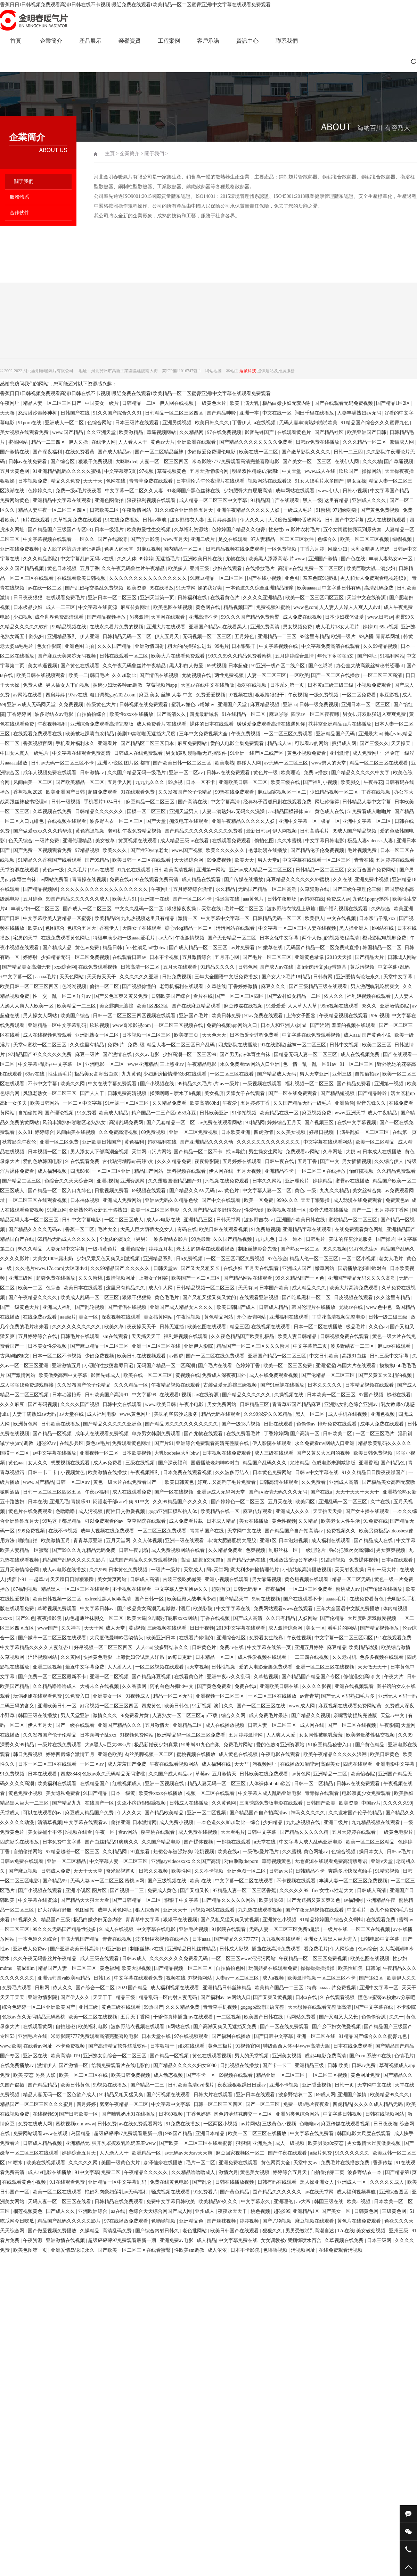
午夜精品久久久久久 (146, 2172)
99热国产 (153, 2007)
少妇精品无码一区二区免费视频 (76, 957)
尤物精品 (299, 1462)
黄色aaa (17, 1462)
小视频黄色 (73, 1472)
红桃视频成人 (127, 1783)
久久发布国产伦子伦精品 (185, 792)
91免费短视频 (265, 1229)
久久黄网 (70, 1657)
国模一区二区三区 (147, 811)
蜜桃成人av (348, 1589)
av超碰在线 (312, 899)
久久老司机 (345, 1657)
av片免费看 (243, 947)
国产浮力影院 (145, 539)
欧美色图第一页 (31, 2250)
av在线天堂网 (319, 2191)
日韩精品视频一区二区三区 (206, 1287)
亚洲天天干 (176, 1910)
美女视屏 (214, 1093)
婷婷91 (370, 626)
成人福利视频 (53, 1171)
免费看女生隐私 (267, 1637)
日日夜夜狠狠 (28, 597)
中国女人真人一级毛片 (25, 753)
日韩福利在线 (193, 597)
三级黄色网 (395, 2211)
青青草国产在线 (207, 1530)
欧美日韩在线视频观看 (41, 675)
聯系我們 (287, 41)
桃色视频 (261, 2211)
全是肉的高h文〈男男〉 (125, 1239)
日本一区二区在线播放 (319, 1326)
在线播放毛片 (260, 568)
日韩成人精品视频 (43, 2143)
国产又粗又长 (195, 1890)
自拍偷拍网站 (28, 1851)
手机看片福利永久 (76, 743)
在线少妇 (233, 1268)
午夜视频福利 (53, 724)
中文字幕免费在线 (239, 2240)
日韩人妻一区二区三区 (273, 1725)
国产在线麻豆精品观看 (197, 1006)
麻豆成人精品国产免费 (90, 1812)
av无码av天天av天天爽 (188, 2153)
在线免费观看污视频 (341, 2250)
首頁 (15, 41)
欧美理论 (291, 772)
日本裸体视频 (85, 1200)
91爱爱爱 (276, 1006)
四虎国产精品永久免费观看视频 (144, 1560)
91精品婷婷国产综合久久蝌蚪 (332, 1919)
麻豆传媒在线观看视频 (346, 2123)
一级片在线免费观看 (60, 1744)
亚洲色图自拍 (80, 646)
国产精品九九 (67, 1803)
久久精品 (308, 1521)
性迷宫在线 (228, 899)
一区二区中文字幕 (83, 1103)
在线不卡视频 (63, 1530)
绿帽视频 (402, 539)
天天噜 (8, 413)
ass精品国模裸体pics (290, 811)
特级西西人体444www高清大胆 (297, 2046)
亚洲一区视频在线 (165, 1783)
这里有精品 (337, 500)
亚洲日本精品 (210, 2133)
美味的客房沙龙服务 (351, 1239)
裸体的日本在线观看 (212, 724)
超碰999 (282, 2211)
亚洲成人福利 (57, 1307)
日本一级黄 (124, 1793)
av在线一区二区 (45, 588)
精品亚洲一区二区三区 (281, 2075)
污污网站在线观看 (236, 928)
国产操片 (385, 1239)
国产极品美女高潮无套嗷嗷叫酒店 (154, 1608)
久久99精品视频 (381, 646)
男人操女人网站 (40, 1015)
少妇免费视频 (100, 1355)
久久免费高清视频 (119, 1132)
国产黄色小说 (377, 1035)
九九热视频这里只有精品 (148, 918)
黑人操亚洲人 (354, 928)
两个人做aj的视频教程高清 (331, 937)
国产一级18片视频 (241, 1424)
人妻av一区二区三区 (237, 1978)
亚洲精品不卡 (279, 1171)
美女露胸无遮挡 (117, 1006)
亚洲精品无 (77, 2143)
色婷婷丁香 (248, 1365)
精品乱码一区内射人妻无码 (168, 1997)
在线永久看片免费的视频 (117, 626)
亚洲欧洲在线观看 (197, 442)
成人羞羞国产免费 (127, 1764)
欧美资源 (137, 588)
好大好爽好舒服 (55, 1910)
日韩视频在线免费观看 (144, 704)
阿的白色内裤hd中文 (172, 1686)
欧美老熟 (224, 763)
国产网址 (367, 656)
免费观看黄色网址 (132, 1443)
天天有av (247, 1287)
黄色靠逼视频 (90, 831)
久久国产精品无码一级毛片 (137, 772)
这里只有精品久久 (126, 1287)
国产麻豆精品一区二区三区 (100, 1346)
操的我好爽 (210, 588)
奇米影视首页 (121, 1871)
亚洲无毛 (59, 1501)
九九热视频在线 (303, 1822)
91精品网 (255, 1122)
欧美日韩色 (177, 1705)
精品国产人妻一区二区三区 (68, 1968)
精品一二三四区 (49, 442)
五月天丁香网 (136, 2016)
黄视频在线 (187, 1375)
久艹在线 (380, 1501)
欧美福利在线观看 (58, 1783)
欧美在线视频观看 (46, 2162)
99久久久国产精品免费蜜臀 (251, 617)
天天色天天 (215, 1035)
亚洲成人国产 (297, 1268)
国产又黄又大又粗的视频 (385, 1375)
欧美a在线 (201, 1880)
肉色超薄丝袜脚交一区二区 (95, 1618)
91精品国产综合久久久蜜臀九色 (375, 422)
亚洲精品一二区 (331, 1773)
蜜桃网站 (18, 442)
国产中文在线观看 (222, 1200)
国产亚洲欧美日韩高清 (75, 1948)
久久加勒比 (125, 675)
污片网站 (161, 1151)
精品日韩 (113, 947)
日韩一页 (345, 2085)
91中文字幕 (87, 2172)
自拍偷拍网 (30, 1112)
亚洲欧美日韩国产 (102, 1142)
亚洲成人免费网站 (123, 1200)
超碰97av (46, 1443)
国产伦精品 (333, 1618)
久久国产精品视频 (233, 1239)
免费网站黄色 (15, 500)
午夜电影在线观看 (281, 1754)
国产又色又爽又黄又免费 (121, 996)
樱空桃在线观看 (158, 1832)
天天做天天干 (102, 976)
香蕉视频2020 (28, 792)
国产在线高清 (113, 539)
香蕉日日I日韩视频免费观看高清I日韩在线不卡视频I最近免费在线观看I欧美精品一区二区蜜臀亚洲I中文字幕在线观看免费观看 (135, 4)
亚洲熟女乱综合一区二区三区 (115, 2055)
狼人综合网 (148, 1910)
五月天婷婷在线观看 (354, 1832)
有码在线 (187, 1229)
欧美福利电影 (93, 2026)
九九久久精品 (335, 1190)
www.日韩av (380, 617)
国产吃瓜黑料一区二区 (307, 1297)
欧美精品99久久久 (390, 2094)
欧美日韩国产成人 (236, 1307)
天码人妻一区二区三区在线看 (60, 2201)
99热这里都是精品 (62, 1521)
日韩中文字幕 (262, 1832)
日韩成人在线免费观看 (139, 753)
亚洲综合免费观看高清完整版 (102, 724)
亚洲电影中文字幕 (396, 1764)
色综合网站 (100, 422)
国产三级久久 (374, 743)
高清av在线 (290, 568)
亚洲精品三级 (310, 2065)
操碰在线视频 (252, 685)
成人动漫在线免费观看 (358, 1200)
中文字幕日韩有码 (342, 588)
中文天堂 (292, 471)
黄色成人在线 (330, 811)
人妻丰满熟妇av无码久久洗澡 (234, 811)
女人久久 (38, 1462)
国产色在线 (354, 558)
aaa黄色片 (254, 899)
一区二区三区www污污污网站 (244, 1958)
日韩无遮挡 (172, 1326)
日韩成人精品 (274, 1307)
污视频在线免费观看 (227, 1181)
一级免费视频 (324, 694)
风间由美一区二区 (33, 782)
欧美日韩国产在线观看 (235, 2230)
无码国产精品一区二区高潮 (268, 889)
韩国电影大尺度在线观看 (364, 2133)
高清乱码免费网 (127, 1122)
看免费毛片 (316, 1948)
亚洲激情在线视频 (66, 2240)
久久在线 (342, 879)
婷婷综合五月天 (285, 1122)
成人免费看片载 (186, 1521)
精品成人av (280, 743)
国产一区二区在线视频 (352, 1725)
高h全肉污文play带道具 (322, 967)
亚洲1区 (268, 1540)
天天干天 (93, 481)
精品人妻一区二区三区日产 (53, 403)
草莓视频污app (162, 685)
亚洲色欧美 (110, 1754)
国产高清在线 (193, 801)
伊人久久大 (253, 519)
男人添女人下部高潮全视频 (100, 1151)
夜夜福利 (275, 1589)
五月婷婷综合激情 (295, 656)
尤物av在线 (351, 1307)
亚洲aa (290, 704)
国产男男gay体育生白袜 (246, 1054)
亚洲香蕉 (368, 1462)
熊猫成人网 (402, 442)
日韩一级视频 (66, 801)
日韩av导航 (155, 519)
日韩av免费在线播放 (318, 442)
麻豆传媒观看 (258, 1511)
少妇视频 (23, 617)
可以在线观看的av (43, 1812)
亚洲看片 (108, 743)
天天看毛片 (233, 1832)
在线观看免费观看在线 (38, 733)
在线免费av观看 (40, 1317)
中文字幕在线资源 (98, 607)
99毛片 (221, 646)
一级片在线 (336, 1929)
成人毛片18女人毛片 (338, 626)
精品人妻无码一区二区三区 (217, 1783)
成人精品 (206, 2240)
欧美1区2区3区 (153, 1006)
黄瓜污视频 (363, 967)
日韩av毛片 (399, 1851)
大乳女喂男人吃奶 (371, 549)
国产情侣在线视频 (159, 675)
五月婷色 (245, 636)
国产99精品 (98, 860)
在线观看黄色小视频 (24, 2182)
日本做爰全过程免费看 (255, 1035)
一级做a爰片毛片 (261, 1851)
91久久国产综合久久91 (118, 413)
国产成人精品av (115, 451)
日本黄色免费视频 (128, 1569)
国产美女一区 (336, 2211)
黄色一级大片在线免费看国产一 (128, 1482)
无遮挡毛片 (168, 558)
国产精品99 (55, 1880)
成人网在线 (313, 1725)
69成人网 (325, 2094)
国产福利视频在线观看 (344, 908)
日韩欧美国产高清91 (107, 1394)
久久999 (97, 1569)
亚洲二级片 (203, 539)
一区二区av (92, 1764)
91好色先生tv (363, 1249)
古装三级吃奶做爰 (183, 1579)
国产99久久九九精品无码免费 (84, 1550)
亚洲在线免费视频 (20, 549)
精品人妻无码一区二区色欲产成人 (60, 2094)
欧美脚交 (351, 782)
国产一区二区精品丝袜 (160, 451)
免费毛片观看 (17, 1987)
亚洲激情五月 (67, 1365)
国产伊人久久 (75, 1997)
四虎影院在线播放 (238, 1044)
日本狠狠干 (244, 646)
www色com (305, 607)
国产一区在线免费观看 (293, 1093)
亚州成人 (205, 2211)
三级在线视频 (140, 1462)
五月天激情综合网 (210, 471)
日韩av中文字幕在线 (317, 1472)
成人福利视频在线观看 (175, 1987)
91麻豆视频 (149, 549)
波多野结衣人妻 (187, 519)
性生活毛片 (60, 1074)
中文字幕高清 (226, 801)
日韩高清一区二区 (141, 967)
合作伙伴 (19, 212)
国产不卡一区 (201, 2075)
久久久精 (372, 461)
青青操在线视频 (89, 879)
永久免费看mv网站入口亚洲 (250, 1064)
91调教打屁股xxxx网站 (173, 1618)
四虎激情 (264, 1132)
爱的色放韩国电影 (43, 1161)
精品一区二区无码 (352, 1579)
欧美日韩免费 (227, 1015)
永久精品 (225, 889)
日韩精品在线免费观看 (120, 2201)
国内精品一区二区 (183, 549)
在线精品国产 (95, 1783)
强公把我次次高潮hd (351, 1550)
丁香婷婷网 (20, 714)
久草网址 (333, 1151)
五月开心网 (227, 957)
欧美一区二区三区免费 (288, 1365)
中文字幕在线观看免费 (139, 1978)
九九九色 (265, 1239)
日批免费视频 (177, 976)
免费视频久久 (341, 1530)
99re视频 (380, 1015)
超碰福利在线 (162, 1142)
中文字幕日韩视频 (343, 2114)
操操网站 (372, 471)
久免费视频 (71, 704)
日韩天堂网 (229, 1219)
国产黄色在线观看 (80, 665)
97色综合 (277, 1258)
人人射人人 (120, 1667)
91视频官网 (248, 2046)
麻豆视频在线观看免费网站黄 (350, 1705)
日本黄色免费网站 (273, 1472)
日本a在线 (306, 1997)
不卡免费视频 (71, 2046)
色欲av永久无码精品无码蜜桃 (114, 1773)
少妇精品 (273, 1822)
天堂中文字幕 (398, 976)
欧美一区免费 (259, 1200)
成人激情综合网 (286, 1628)
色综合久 (327, 539)
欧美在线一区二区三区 (148, 1375)
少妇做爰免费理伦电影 (212, 451)
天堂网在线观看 (168, 617)
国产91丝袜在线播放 (282, 1385)
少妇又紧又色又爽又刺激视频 (108, 1258)
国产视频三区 (319, 1122)
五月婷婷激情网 (246, 1735)
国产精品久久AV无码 (192, 1190)
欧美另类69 (272, 1900)
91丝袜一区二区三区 (127, 1103)
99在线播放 (161, 588)
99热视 (176, 782)
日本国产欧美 (274, 1287)
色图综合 (55, 928)
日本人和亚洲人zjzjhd (284, 1025)
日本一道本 (291, 1239)
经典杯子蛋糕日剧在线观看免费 (278, 801)
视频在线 (176, 1978)
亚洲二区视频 (48, 1667)
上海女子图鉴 (301, 1015)
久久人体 (127, 558)
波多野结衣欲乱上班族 (292, 908)
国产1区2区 (372, 1978)
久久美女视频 (291, 1132)
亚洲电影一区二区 (105, 1064)
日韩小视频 (355, 490)
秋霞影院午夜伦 (20, 1142)
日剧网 (43, 1987)
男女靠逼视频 (267, 1579)
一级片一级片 (166, 1569)
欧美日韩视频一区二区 (58, 1598)
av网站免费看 (55, 879)
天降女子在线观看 (142, 928)
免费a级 (136, 1044)
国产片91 (164, 1443)
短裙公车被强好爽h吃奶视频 (184, 1851)
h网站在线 (383, 928)
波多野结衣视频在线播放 (162, 1939)
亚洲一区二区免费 (60, 1142)
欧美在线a (229, 1851)
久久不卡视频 (209, 1871)
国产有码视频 (43, 1404)
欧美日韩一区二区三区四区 (30, 986)
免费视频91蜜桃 (274, 607)
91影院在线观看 (229, 1929)
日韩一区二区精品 (314, 1783)
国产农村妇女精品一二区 (294, 996)
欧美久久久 (115, 850)
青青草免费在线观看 (151, 481)
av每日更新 (180, 1657)
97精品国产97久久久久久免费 (40, 1054)
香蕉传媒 (383, 2162)
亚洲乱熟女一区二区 (97, 1035)
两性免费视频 (229, 675)
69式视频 (216, 665)
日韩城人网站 (402, 957)
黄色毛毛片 (167, 1297)
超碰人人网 (249, 763)
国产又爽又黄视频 (273, 1997)
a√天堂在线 (72, 1414)
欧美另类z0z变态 (326, 2143)
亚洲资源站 (293, 1744)
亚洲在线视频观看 (355, 1686)
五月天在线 (281, 1501)
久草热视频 (266, 1676)
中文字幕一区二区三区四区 (344, 1637)
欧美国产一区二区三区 (196, 1278)
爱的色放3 (267, 1744)
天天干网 (94, 1628)
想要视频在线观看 (71, 1462)
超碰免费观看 (103, 792)
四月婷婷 (86, 2104)
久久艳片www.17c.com (39, 1268)
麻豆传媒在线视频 (244, 1006)
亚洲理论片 (298, 1181)
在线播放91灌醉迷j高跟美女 (310, 1764)
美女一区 (89, 1317)
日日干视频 (202, 1628)
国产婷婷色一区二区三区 (238, 1501)
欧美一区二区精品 (375, 1142)
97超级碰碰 (345, 510)
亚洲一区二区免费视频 (194, 1132)
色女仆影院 (50, 646)
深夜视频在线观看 (121, 1317)
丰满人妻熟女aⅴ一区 (391, 558)
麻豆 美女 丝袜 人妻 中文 (166, 694)
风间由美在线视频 (76, 1132)
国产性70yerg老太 (149, 850)
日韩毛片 (316, 1239)
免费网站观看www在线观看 (284, 1608)
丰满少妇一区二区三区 (36, 908)
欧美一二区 (31, 1287)
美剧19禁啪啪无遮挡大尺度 (147, 733)
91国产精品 (96, 1793)
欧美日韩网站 (45, 1103)
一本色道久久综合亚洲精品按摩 (260, 588)
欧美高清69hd (205, 1103)
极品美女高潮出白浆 (97, 1074)
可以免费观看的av (105, 1521)
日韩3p (373, 1968)
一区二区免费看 (359, 694)
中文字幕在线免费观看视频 (312, 1035)
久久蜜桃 (292, 1851)
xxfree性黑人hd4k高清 (108, 1598)
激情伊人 (47, 2065)
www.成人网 (302, 1705)
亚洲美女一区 (108, 1696)
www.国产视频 (188, 850)
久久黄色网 (224, 1803)
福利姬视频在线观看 (369, 996)
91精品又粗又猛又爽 (122, 2094)
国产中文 (330, 1161)
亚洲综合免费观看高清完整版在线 (213, 1443)
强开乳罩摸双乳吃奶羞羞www (124, 2143)
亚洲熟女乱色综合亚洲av (351, 1404)
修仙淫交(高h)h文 (362, 1676)
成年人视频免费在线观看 (50, 772)
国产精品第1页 (401, 2172)
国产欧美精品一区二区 (81, 782)
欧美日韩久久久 (212, 422)
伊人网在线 (222, 1171)
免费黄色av (397, 1200)
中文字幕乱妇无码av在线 (87, 558)
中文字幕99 (144, 1394)
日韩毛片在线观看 (80, 1336)
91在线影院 (273, 1044)
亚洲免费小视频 (372, 879)
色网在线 (116, 481)
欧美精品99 (107, 918)
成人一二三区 (61, 607)
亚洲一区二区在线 (316, 2036)
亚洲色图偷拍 (110, 500)
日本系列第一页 (287, 685)
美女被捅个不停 (45, 1832)
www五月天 (175, 539)
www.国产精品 (68, 432)
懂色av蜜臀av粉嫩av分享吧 (387, 1997)
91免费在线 (375, 1521)
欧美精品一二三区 (77, 1006)
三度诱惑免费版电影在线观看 (271, 1803)
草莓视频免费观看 (58, 1608)
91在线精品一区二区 (244, 714)
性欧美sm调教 (189, 2250)
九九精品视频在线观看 (376, 1822)
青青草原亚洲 (88, 1540)
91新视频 (202, 1705)
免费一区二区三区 (324, 568)
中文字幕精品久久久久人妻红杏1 (36, 1647)
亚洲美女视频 (287, 2055)
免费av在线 (232, 1647)
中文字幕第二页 (310, 1346)
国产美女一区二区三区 (308, 461)
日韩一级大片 (382, 1569)
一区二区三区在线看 (232, 1074)
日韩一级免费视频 (319, 704)
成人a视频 (273, 1978)
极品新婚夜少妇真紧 (156, 1744)
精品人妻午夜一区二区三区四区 (53, 510)
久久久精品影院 (40, 558)
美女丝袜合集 (367, 1190)
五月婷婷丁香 (255, 1103)
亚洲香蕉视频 (317, 2085)
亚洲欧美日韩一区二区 (244, 782)
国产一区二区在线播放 (336, 675)
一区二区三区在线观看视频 (38, 1200)
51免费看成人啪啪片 (369, 811)
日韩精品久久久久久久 (100, 811)
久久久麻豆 (13, 1404)
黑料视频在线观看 (187, 1171)
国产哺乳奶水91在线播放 (128, 2114)
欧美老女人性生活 (341, 1521)
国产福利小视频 (320, 782)
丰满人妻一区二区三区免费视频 (354, 1880)
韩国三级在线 (329, 2201)
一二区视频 (229, 2016)
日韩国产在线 (75, 413)
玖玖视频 (100, 1025)
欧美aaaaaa (308, 588)
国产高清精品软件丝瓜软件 (118, 2046)
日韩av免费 (364, 2065)
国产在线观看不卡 (303, 1598)
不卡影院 (406, 2007)
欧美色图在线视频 (173, 607)
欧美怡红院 (351, 1968)
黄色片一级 (266, 772)
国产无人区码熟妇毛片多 (348, 1696)
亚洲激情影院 (395, 1006)
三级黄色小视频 (279, 2123)
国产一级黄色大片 (20, 1307)
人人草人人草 (303, 1006)
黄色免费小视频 (26, 1793)
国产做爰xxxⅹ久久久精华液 (43, 831)
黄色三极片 (221, 2046)
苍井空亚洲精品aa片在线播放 (340, 724)
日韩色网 (247, 967)
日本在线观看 (43, 1773)
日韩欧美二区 (105, 510)
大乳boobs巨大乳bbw (177, 1453)
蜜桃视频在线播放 (197, 1754)
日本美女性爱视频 (48, 1346)
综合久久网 (234, 1715)
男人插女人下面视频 (68, 685)
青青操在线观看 (322, 1793)
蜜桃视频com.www (75, 2123)
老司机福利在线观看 (182, 986)
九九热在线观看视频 (260, 1910)
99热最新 (201, 1239)
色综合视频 (344, 1851)
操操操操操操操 (318, 1968)
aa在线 (118, 2211)
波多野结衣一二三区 (353, 1346)
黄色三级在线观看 (121, 2007)
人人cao (144, 1647)
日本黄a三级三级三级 (331, 685)
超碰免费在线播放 (56, 1278)
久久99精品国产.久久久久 (181, 1501)
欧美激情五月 (56, 1540)
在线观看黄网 (38, 2026)
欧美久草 (114, 1326)
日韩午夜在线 (280, 1161)
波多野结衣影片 (171, 1239)
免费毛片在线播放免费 (346, 2162)
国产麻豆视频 (23, 1871)
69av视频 (389, 626)
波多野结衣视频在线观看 (138, 2026)
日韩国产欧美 (321, 1803)
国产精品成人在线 (374, 1540)
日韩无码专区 (248, 1589)
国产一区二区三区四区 (240, 996)
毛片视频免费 (363, 850)
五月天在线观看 (180, 967)
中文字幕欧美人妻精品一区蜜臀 (57, 918)
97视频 (147, 471)
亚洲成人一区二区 (65, 422)
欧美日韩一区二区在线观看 (142, 860)
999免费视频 (32, 1530)
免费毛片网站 (238, 1744)
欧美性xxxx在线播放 (132, 714)
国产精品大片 (370, 957)
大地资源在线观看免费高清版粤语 (331, 1861)
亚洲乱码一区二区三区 (343, 1501)
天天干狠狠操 (316, 1200)
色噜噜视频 (276, 2250)
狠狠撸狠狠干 (270, 694)
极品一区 (330, 821)
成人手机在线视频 (348, 1414)
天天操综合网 (189, 860)
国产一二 (362, 1210)
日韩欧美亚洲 (214, 1112)
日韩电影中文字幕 (380, 1939)
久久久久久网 (83, 2162)
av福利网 (354, 1900)
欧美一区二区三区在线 (84, 2075)
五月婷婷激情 (222, 519)
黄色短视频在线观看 (307, 1579)
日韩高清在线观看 (279, 1482)
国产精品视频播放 (107, 617)
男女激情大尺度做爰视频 (374, 2143)
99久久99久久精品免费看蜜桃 (240, 656)
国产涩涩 (319, 1025)
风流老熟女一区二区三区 (50, 1093)
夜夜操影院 (207, 1161)
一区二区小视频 (359, 1258)
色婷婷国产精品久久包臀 (239, 529)
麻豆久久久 (274, 986)
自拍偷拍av (367, 1074)
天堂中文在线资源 (367, 597)
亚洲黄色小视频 (280, 1919)
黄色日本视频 (62, 568)
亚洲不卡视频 (284, 2085)
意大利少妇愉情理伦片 (255, 1569)
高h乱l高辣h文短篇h (202, 1560)
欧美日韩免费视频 (373, 1453)
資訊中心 (247, 41)
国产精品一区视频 (53, 1433)
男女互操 (356, 481)
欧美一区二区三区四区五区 (315, 597)
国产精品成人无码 (277, 1074)
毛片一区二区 (201, 2162)
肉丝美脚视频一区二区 (149, 1754)
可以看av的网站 (312, 743)
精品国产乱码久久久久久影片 (74, 1560)
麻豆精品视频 (265, 704)
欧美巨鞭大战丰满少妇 (371, 568)
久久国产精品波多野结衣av (212, 1210)
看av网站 (128, 1832)
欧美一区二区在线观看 (58, 2191)
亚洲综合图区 (394, 2191)
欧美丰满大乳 (245, 403)
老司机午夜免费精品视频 (135, 831)
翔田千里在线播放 (315, 413)
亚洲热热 (262, 2143)
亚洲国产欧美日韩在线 (301, 1219)
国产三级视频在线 (167, 1880)
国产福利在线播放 (232, 2036)
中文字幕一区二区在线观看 (245, 1880)
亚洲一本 (249, 413)
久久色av (378, 1326)
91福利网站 (392, 656)
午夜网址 (10, 403)
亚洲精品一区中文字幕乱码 (58, 1025)
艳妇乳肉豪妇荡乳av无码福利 (117, 2191)
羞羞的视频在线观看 (354, 1025)
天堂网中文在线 (245, 1530)
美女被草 (105, 840)
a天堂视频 (198, 1667)
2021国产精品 (133, 1987)
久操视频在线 (289, 1394)
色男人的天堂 (119, 549)
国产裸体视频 (199, 1842)
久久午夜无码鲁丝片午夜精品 (133, 568)
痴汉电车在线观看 (189, 821)
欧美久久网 (73, 1083)
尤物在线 (236, 558)
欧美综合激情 (396, 1647)
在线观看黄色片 (294, 432)
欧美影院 (203, 1608)
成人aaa (352, 1035)
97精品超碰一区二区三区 (73, 1851)
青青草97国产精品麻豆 (297, 1404)
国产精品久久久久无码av (35, 1229)
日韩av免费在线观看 (22, 1861)
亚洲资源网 (133, 1181)
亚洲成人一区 (352, 2182)
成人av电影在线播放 (64, 1569)
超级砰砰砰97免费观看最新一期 (128, 2133)
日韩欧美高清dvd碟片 (191, 2085)
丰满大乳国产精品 (80, 1939)
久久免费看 (314, 1482)
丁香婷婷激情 (243, 986)
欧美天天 (245, 860)
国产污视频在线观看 (168, 2094)
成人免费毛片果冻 (269, 1715)
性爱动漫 (254, 1210)
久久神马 (71, 1628)
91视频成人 (138, 1696)
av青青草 (309, 1696)
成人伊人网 (161, 1287)
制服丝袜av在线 (147, 1948)
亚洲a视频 (107, 1181)
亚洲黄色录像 (310, 957)
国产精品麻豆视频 (152, 1676)
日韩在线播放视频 (235, 2182)
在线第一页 (404, 1132)
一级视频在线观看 (263, 1083)
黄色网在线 (208, 607)
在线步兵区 (71, 1443)
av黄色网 (301, 1773)
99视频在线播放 (110, 2085)
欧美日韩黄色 (180, 1482)
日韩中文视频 (344, 1044)
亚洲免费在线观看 (239, 2162)
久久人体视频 (148, 1540)
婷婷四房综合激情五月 (71, 1754)
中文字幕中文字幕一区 (226, 918)
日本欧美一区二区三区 (332, 1394)
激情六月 (228, 2172)
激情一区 (188, 918)
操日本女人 (372, 1851)
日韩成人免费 (56, 1871)
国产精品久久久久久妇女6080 (185, 2065)
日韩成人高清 (145, 1579)
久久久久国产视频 (80, 1404)
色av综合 (367, 1948)
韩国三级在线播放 (38, 1715)
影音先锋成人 (106, 1375)
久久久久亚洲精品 (263, 597)
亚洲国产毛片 (194, 1015)
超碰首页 (221, 1589)
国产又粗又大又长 (339, 2016)
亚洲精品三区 (198, 1219)
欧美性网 (181, 1871)
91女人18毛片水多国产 (320, 481)
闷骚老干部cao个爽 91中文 (121, 1501)
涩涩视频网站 (43, 1657)
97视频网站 (200, 1978)
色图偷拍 (85, 1910)
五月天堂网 (118, 1540)
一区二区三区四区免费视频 (236, 1258)
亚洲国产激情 (323, 558)
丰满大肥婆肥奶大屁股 (232, 1540)
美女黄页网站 (112, 1579)
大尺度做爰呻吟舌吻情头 (117, 1637)
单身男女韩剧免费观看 (157, 1433)
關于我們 (23, 181)
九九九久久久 (150, 782)
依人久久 (334, 996)
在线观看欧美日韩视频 (82, 578)
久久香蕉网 (135, 1686)
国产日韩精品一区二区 (137, 1900)
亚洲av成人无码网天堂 (32, 704)
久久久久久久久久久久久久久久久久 (148, 578)
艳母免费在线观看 (338, 1424)
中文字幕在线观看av (86, 1822)
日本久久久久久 (325, 1385)
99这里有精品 (314, 636)
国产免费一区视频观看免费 (43, 850)
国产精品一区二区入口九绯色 (60, 1190)
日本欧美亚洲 (236, 1132)
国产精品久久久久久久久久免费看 (256, 442)
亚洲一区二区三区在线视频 (325, 1667)
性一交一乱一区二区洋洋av (62, 996)
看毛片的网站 (343, 1628)
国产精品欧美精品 (165, 1812)
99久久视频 (334, 1249)
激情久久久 (105, 1715)
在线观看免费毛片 (66, 597)
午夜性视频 (189, 1317)
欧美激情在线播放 (108, 1472)
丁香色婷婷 (199, 2114)
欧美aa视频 (359, 2201)
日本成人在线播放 (382, 1151)
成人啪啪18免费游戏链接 (27, 1385)
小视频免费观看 (374, 685)
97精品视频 (88, 850)
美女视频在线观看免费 (25, 432)
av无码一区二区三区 (286, 763)
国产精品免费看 (354, 1083)
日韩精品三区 (255, 1404)
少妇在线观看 (228, 568)
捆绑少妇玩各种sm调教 (118, 685)
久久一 (396, 2016)
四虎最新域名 (204, 714)
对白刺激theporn (242, 1861)
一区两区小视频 (221, 2123)
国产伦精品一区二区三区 (328, 1375)
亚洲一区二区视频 (110, 1676)
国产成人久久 (61, 2211)
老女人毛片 (391, 1258)
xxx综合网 (65, 967)
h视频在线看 (79, 1832)
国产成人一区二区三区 (88, 908)
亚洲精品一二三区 (277, 636)
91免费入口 (78, 1696)
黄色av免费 (87, 947)
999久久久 (288, 1200)
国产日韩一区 (149, 1598)
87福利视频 (26, 1589)
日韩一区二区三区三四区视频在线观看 (135, 1015)
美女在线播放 (254, 1521)
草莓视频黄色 (172, 471)
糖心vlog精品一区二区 (189, 928)
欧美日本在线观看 (84, 1287)
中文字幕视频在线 (279, 646)
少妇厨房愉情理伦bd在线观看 (175, 1074)
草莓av (202, 1773)
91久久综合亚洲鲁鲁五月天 (184, 510)
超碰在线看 (398, 1394)
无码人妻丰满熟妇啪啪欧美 (309, 422)
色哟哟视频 (75, 986)
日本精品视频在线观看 (370, 1385)
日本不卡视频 (164, 957)
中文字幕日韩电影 (325, 840)
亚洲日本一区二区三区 (113, 597)
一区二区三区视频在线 (179, 1025)
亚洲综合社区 (231, 1637)
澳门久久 (224, 1705)
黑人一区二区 (310, 1414)
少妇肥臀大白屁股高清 (248, 490)
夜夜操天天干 (142, 1326)
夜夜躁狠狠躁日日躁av (242, 2085)
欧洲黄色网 (26, 1424)
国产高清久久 (172, 714)
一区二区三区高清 (383, 675)
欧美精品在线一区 (280, 1112)
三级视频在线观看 (167, 1628)
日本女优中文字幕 (280, 937)
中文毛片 (357, 1910)
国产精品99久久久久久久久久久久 (182, 1424)
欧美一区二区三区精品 (371, 1842)
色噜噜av (309, 2123)
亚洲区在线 (36, 2055)
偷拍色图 (264, 840)
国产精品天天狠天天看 (85, 1900)
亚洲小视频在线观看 (227, 1579)
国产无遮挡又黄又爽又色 (314, 1900)
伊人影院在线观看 (272, 1443)
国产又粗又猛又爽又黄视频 (230, 1919)
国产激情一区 (74, 2065)
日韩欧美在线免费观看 (264, 1773)
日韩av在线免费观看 (228, 772)
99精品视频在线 (70, 626)
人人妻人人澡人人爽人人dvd (350, 607)
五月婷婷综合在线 (38, 1336)
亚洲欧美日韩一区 (58, 1705)
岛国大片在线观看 (357, 1365)
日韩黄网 (323, 976)
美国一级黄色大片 (121, 2162)
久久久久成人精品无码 (379, 2104)
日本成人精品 (221, 1521)
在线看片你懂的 (196, 1637)
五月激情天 (158, 1725)
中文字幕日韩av (97, 1608)
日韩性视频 (224, 1667)
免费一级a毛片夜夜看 (79, 490)
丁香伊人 (242, 422)
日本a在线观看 (397, 1560)
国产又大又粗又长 (201, 1268)
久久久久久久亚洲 (140, 976)
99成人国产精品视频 (355, 831)
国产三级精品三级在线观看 (319, 986)
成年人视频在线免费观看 (108, 1530)
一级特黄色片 (103, 1249)
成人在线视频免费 (361, 1054)
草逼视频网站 (162, 432)
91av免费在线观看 (264, 1015)
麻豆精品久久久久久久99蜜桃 (298, 879)
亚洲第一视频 (389, 1083)
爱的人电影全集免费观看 (237, 743)
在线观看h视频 (176, 1394)
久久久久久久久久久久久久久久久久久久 (104, 889)
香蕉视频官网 (38, 743)
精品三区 (239, 1326)
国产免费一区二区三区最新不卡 (53, 1676)
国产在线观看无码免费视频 (344, 403)
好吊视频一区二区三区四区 (104, 1647)
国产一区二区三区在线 (262, 1705)
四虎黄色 (151, 1705)
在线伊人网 (103, 442)
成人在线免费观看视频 (274, 1375)
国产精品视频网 (40, 889)
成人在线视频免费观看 (48, 1035)
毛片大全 (108, 1229)
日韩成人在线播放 (189, 1803)
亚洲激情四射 (150, 646)
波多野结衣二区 (296, 2094)
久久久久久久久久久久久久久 (269, 1142)
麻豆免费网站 (193, 743)
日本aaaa (202, 1939)
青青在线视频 (118, 1939)
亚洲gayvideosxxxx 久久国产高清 (186, 1861)
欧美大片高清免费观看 (354, 1287)
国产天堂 (156, 821)
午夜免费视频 (246, 733)
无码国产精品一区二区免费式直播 (323, 947)
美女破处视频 (371, 2230)
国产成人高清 (248, 1618)
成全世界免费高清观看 (60, 617)
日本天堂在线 (156, 2036)
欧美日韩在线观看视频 (224, 1229)
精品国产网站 (149, 1171)
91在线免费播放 (122, 519)
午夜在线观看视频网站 (174, 1764)
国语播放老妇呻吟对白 (363, 1268)
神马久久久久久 (308, 1812)
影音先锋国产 (260, 432)
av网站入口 (239, 1997)
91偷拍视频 (245, 1112)
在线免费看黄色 (367, 1598)
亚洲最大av (370, 733)
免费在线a (120, 879)
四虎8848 (80, 1171)
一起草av (38, 1579)
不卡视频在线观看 (132, 1589)
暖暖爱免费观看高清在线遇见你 (271, 724)
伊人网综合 (343, 1948)
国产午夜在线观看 (288, 2153)
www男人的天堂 (329, 763)
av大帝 (165, 937)
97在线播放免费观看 (126, 2221)
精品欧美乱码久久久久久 (385, 1443)
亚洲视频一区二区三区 (221, 1696)
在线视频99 (45, 2114)
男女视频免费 (298, 626)
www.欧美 (10, 2046)
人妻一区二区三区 (267, 675)
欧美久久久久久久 (226, 850)
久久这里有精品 (87, 1044)
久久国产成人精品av (170, 1773)
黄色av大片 (162, 442)
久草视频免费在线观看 (78, 519)
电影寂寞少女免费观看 (367, 1793)
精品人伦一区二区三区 (314, 1258)
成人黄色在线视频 (239, 1754)
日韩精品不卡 (310, 1871)
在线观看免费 (381, 1919)
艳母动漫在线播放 (268, 850)
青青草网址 (388, 636)
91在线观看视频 (338, 1997)
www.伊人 (329, 490)
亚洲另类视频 (177, 422)
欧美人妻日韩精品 (298, 1336)
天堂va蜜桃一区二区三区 (40, 1044)
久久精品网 (192, 432)
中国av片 (371, 1803)
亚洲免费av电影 (177, 2240)
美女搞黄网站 (159, 1317)
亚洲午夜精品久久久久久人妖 (248, 510)
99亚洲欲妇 (115, 1948)
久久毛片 (77, 869)
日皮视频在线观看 (354, 1297)
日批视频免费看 (112, 1190)
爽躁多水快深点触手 (350, 1871)
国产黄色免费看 (214, 1686)
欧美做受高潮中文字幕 (64, 1375)
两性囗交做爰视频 (126, 1511)
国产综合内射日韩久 (157, 2230)
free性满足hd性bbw (145, 947)
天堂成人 (193, 1569)
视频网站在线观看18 (270, 481)
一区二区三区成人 (124, 1219)
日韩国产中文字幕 (345, 519)
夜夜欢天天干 (233, 2211)
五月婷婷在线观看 (396, 860)
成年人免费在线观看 (382, 1424)
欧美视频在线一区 (287, 1210)
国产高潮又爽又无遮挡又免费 (225, 2026)
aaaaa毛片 (46, 976)
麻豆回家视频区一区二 (282, 792)
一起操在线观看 (234, 1842)
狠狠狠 (243, 2143)
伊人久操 (78, 442)
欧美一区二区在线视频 (93, 2016)
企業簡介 (51, 41)
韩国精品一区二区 (382, 947)
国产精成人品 (57, 947)
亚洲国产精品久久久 (120, 1725)
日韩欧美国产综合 (171, 996)
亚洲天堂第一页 (157, 597)
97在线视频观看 (192, 2036)
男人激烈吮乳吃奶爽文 (376, 986)
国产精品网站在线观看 (248, 1278)
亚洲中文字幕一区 (298, 821)
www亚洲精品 (142, 1064)
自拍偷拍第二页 (328, 2172)
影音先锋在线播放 (329, 1210)
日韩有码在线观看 (277, 2182)
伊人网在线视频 (177, 403)
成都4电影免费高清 (326, 2055)
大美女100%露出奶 (53, 1258)
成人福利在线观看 (331, 1540)
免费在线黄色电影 (170, 2182)
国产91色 (25, 1618)
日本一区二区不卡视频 (58, 1355)
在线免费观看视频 (98, 967)
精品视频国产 (238, 607)
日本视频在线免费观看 (227, 1453)
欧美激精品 (132, 432)
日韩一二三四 (349, 451)
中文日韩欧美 (324, 1355)
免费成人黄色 (162, 1890)
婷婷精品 (323, 1181)
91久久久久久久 (352, 2153)
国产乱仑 (202, 2182)
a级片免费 (321, 2153)
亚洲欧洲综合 (93, 2211)
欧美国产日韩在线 (264, 2016)
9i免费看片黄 (135, 1715)
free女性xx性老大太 (333, 1890)
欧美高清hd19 (66, 2055)
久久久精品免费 (175, 1161)
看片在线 (203, 996)
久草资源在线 (315, 889)
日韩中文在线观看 (123, 1404)
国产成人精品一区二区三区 (199, 947)
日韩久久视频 (154, 1871)
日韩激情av (92, 772)
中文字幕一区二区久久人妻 (135, 490)
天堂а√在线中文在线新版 (208, 685)
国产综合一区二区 (96, 1987)
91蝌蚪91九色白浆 (201, 1744)
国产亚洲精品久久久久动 (207, 1142)
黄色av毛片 (98, 1443)
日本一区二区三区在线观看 (48, 1764)
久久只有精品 (281, 1618)
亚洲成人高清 (344, 1482)
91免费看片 (205, 2191)
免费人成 (33, 685)
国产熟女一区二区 (300, 1249)
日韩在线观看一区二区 (124, 656)
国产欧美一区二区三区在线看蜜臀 (196, 2143)
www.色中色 (379, 1307)
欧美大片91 (125, 899)
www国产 (48, 1628)
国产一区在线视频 (174, 1492)
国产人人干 (93, 1093)
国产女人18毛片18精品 (286, 976)
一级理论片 (314, 1550)
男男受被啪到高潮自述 (310, 2230)
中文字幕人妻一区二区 (268, 1190)
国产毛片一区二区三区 (268, 957)
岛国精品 (81, 2133)
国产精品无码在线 (247, 1560)
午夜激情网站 (137, 510)
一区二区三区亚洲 (112, 1171)
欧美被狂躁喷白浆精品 (90, 733)
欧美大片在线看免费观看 (178, 656)
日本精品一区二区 (215, 1657)
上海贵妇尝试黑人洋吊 (141, 1657)
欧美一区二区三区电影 (156, 1210)
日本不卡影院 (245, 2250)
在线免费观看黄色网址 (66, 937)
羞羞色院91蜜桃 (320, 578)
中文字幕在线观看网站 (328, 1142)
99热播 (366, 636)
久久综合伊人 (389, 1161)
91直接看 (140, 1851)
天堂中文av (306, 2162)
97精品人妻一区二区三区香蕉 (245, 1890)
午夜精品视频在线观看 (344, 1015)
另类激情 (139, 617)
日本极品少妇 (28, 607)
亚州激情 (339, 753)
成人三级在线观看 (274, 1453)
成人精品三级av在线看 (185, 840)
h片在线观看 (37, 519)
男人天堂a (268, 860)
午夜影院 (389, 1725)
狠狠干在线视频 (180, 1919)
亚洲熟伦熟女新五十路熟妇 (99, 1210)
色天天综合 (20, 840)
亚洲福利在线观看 (289, 1317)
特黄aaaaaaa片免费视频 (332, 1987)
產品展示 (90, 41)
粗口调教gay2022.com (113, 694)
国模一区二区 (15, 1453)
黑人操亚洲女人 (317, 2182)
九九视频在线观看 (281, 1939)
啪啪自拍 (28, 1540)
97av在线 (78, 694)
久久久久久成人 (387, 2182)
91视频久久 (26, 1919)
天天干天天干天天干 (358, 1492)
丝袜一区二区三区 (307, 1044)
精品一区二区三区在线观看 (379, 763)
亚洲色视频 (383, 1414)
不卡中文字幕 (43, 1083)
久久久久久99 (397, 1803)
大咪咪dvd (126, 461)
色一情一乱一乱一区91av (310, 1064)
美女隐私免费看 (63, 1793)
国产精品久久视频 (311, 1715)
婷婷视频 (249, 2221)
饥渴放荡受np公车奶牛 (294, 1560)
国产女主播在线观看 (368, 1511)
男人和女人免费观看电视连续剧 (375, 578)
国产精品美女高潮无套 (27, 967)
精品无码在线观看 (221, 1414)
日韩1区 (102, 1978)
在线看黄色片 (225, 597)
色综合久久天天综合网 (69, 1181)
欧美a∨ (35, 928)
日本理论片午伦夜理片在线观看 (211, 481)
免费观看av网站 (303, 1151)
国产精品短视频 (338, 1093)
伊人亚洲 (90, 636)
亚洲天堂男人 (184, 811)
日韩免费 (107, 2123)
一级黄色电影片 (397, 1832)
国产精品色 (393, 1462)
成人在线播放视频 (225, 1725)
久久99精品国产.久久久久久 (120, 1268)
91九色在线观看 (134, 869)
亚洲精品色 (192, 2221)
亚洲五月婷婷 (309, 1647)
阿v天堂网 (217, 1569)
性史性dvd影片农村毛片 (295, 529)
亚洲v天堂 (382, 1861)
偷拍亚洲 (120, 1822)
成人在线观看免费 (132, 1492)
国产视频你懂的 (139, 986)
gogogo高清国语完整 (263, 2007)
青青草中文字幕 (143, 1919)
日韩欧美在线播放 (61, 1424)
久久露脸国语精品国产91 (175, 1181)
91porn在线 (30, 422)
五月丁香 (89, 568)
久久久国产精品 (115, 646)
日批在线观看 (279, 1424)
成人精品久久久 (309, 1287)
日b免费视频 (190, 1258)
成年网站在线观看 (296, 490)
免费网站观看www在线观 (41, 2133)
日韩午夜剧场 (282, 899)
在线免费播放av (17, 2065)
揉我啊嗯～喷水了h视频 (176, 1093)
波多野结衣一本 (365, 2172)
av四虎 (176, 1355)
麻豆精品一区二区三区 (151, 801)
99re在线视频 (266, 1598)
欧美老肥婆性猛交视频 (371, 1735)
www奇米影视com (132, 1025)
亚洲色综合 (133, 1249)
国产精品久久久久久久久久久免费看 (204, 831)
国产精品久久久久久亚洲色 (113, 1424)
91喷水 (16, 2162)
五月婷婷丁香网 (392, 1210)
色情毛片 (404, 2055)
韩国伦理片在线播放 (314, 1307)
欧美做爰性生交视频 (149, 529)
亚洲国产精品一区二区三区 (278, 1355)
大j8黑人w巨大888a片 (108, 1744)
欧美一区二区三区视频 (365, 539)
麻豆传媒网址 (136, 607)
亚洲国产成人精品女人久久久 (182, 1307)
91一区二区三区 (357, 1064)
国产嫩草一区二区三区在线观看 (53, 1637)
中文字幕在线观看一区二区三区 (317, 860)
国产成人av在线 (277, 967)
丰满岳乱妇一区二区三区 (362, 1132)
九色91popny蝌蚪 (371, 899)
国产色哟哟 (321, 665)
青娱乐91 (80, 1501)
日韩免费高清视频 (127, 1093)
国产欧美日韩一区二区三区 (183, 763)
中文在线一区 (277, 413)
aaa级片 (68, 1317)
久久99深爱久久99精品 (269, 1414)
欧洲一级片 (344, 636)
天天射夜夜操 (350, 1569)
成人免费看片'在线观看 (162, 724)
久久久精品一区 (131, 1385)
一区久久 (85, 539)
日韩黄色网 (367, 2211)
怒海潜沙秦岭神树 (38, 413)
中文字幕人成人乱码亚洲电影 (270, 1793)
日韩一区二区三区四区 (219, 2104)
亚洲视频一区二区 (100, 1453)
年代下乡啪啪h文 (336, 656)
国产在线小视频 (265, 578)
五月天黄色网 (15, 471)
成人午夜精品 (383, 1112)
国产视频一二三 (127, 1890)
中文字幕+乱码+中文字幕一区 (50, 1064)
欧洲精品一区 (147, 2153)
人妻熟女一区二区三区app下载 (185, 1715)
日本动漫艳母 (67, 1394)
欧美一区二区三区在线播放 (258, 2133)
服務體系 (19, 197)
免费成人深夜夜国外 (224, 1375)
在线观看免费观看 (232, 840)
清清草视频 (50, 1822)
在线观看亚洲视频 (259, 1297)
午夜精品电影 (202, 1064)
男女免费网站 (222, 1404)
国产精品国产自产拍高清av (294, 1530)
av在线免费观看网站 (141, 2123)
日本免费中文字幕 (62, 1842)
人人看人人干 (133, 442)
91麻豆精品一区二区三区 (217, 578)
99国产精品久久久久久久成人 (78, 899)
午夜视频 (297, 694)
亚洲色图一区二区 (247, 1871)
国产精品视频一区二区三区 (184, 1968)
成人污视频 (91, 1511)
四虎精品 (342, 2104)
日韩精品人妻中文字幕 (367, 801)
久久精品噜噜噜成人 (55, 1686)
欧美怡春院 (363, 1773)
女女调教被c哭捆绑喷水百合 (291, 2240)
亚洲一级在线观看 (185, 1540)
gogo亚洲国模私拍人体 (173, 1511)
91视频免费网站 (137, 1735)
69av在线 (35, 1074)
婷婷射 (31, 957)
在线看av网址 (38, 2046)
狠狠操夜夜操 (182, 908)
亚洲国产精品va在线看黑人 (218, 626)
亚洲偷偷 (344, 1103)
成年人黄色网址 (115, 1910)
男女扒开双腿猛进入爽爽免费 (375, 714)
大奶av (353, 1151)
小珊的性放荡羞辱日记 (109, 1365)
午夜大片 (394, 1676)
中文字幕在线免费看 (312, 2133)
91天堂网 (186, 588)
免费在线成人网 (36, 2123)
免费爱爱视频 (211, 694)
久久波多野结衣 (233, 1472)
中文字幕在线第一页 (269, 1647)
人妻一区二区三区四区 (165, 461)
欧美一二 (78, 675)
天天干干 (103, 1997)
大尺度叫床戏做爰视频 (373, 1618)
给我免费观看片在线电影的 (121, 2065)
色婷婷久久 (41, 490)
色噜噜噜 (66, 1511)
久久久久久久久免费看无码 (179, 1958)
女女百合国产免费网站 (372, 869)
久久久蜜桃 (91, 1278)
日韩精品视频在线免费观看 (235, 549)
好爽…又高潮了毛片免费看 (227, 1482)
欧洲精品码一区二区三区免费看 (192, 1735)
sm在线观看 (116, 1336)
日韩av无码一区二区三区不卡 (63, 763)
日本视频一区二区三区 (147, 1035)
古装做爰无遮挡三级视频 (230, 1385)
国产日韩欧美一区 (79, 2114)
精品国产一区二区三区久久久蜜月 (253, 1346)
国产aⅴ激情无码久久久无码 (278, 1492)
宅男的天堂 (26, 937)
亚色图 (293, 578)
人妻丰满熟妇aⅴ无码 (359, 413)
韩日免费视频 (28, 1754)
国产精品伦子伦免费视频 (318, 850)
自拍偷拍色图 (231, 1968)
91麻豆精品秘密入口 (330, 1744)
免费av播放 (316, 772)
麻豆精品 (336, 1647)
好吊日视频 (321, 1132)
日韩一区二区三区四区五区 (53, 1492)
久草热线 (216, 986)
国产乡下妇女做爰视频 (337, 2026)
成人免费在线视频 (303, 617)
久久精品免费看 (170, 1103)
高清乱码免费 (379, 588)
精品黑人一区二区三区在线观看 (76, 1589)
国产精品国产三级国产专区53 (60, 529)
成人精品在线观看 (202, 879)
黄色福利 (134, 1142)
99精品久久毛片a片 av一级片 (209, 1083)
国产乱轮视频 (90, 1307)
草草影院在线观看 (147, 1521)
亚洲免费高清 (265, 626)
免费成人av (338, 899)
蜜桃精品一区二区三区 (353, 1219)
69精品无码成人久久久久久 (67, 1239)
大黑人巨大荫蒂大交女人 (147, 1229)
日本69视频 (171, 2114)
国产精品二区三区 (22, 1181)
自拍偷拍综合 (92, 714)
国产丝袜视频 (222, 2221)
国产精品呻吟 (222, 413)
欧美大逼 (136, 1618)
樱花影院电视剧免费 (385, 937)
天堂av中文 (393, 1715)
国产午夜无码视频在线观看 (315, 1910)
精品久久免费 (66, 481)
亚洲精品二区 (188, 1725)
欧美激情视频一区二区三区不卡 (322, 1978)
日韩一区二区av (73, 1482)
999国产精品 (179, 2133)
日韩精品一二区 (139, 403)
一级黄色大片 (212, 403)
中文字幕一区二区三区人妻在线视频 (297, 928)
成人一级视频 (290, 2143)
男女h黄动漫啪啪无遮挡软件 (197, 753)
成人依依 (217, 2250)
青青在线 (364, 860)
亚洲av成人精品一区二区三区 (261, 869)
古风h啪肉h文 (15, 1355)
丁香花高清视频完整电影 (339, 1317)
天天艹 (242, 1764)
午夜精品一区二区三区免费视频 (313, 1958)
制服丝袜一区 (284, 1550)
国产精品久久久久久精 (305, 1832)
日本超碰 (238, 665)
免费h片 (116, 1044)
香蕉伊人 (109, 928)
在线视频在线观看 (67, 821)
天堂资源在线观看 (20, 869)
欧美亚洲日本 (161, 1637)
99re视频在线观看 (339, 1006)
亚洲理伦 (283, 2201)
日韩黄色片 (205, 1647)
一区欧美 (299, 675)
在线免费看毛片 (244, 1433)
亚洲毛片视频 (194, 1929)
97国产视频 (372, 1394)
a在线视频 (265, 422)
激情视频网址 (121, 1278)
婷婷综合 (44, 1132)
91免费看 (87, 1112)
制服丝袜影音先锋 (258, 1249)
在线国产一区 (100, 1803)
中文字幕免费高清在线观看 (331, 646)
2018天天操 (340, 957)
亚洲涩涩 (325, 1365)
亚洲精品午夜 (381, 1900)
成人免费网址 (367, 753)
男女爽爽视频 (391, 1550)
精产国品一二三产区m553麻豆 (164, 1112)
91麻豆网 (57, 1210)
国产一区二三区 (263, 2104)
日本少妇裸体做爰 (345, 617)
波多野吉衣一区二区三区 (117, 821)
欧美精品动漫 (364, 1647)
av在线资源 (207, 1394)
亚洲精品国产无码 (336, 733)
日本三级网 (380, 2240)
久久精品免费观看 (396, 1171)
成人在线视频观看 (387, 519)
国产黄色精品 (370, 1744)
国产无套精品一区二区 (232, 937)
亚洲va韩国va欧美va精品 (64, 1978)
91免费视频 (13, 1773)
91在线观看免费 (138, 792)
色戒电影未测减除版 (334, 1462)
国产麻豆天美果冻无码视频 (67, 656)
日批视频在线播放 (240, 2065)
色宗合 (54, 1287)
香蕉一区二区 (80, 1229)
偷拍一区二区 (105, 986)
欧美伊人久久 (401, 1978)
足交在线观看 (233, 539)
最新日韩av (258, 831)
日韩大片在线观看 (214, 2094)
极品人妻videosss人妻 (371, 840)
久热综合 (381, 908)
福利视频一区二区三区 (310, 1083)
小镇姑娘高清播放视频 (308, 1569)
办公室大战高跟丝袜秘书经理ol (370, 665)
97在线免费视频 (225, 432)
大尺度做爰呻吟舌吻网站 (295, 519)
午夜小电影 (192, 1404)
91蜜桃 (323, 510)
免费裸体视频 (364, 1560)
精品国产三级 (56, 1919)
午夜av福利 (97, 1492)
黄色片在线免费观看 (31, 1511)
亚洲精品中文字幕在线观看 (62, 500)
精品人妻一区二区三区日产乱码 (181, 1044)
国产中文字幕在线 (374, 2007)
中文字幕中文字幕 (171, 2104)
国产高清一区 (305, 1433)
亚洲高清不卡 (203, 617)
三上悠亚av (172, 1064)
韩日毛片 (99, 675)
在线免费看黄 (80, 451)
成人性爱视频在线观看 (263, 1657)
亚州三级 (200, 568)
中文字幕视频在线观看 (48, 539)
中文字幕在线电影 (157, 1929)
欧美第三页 (187, 1035)
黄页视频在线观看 (138, 840)
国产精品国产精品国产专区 (311, 1676)
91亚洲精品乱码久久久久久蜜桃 (67, 471)
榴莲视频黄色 (28, 2211)
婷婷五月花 (161, 1249)
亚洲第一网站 (211, 869)
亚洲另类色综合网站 (298, 2114)
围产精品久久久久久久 (278, 2191)
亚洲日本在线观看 (256, 2094)
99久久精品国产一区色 (301, 1278)
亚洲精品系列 (62, 636)
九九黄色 (131, 1074)
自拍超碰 (66, 2026)
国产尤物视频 (277, 2221)
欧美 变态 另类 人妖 (35, 2075)
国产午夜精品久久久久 (33, 1297)
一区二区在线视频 (371, 1929)
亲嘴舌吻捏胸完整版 (355, 1715)
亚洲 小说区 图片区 (86, 1890)
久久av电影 (148, 1054)
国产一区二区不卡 (193, 899)
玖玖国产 (349, 471)
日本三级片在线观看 (137, 422)
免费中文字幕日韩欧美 (171, 2201)
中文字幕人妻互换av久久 (182, 1589)
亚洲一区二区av (186, 772)
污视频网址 (265, 1764)
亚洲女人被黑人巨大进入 (330, 1939)
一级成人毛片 (298, 510)
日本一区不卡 (201, 782)
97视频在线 (240, 694)
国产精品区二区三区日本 (148, 743)
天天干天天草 (88, 1871)
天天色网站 (72, 976)
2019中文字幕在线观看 (241, 1628)
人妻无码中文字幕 (66, 1249)
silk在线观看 (192, 2046)
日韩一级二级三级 (388, 1317)
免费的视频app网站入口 (232, 1025)
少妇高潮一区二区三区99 (190, 1054)
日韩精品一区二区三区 (320, 869)
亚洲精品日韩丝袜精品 (192, 1948)
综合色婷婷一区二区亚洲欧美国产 (39, 2007)
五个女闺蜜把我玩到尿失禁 (353, 529)
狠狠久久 (272, 2230)
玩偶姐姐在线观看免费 (38, 1696)
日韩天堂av (166, 1268)
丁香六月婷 (313, 549)
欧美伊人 (314, 918)
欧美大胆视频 (137, 1968)
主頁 (110, 153)
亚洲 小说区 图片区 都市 (124, 763)
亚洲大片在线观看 (166, 626)
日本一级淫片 (110, 529)
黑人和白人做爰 (187, 665)
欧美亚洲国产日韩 (367, 432)
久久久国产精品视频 (22, 568)
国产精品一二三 (148, 2085)
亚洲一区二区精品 (67, 1861)
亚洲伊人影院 (199, 1346)
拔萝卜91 (16, 1579)
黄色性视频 (284, 1521)
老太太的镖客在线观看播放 (206, 1249)
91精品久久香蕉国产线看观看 (50, 860)
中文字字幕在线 (234, 1608)
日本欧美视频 (137, 1453)
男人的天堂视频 (252, 2055)
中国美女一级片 (102, 403)
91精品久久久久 (218, 967)
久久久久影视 (317, 1686)
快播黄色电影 (98, 1657)
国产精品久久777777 (236, 1939)
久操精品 (90, 2230)
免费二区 (111, 2172)
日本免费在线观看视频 (188, 1472)
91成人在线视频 (117, 1929)
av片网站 (250, 2123)
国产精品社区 (329, 432)
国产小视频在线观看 (40, 1890)
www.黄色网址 (136, 1414)
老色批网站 (195, 2230)
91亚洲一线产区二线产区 (278, 665)
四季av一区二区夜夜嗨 (316, 714)
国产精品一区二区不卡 (199, 1151)
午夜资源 (33, 2240)
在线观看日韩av (129, 957)
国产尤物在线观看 (204, 1433)
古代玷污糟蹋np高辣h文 (129, 1161)
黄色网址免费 (366, 2075)
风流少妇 (338, 549)
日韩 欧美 (338, 2065)
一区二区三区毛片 (375, 1433)
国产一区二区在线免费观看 (216, 1355)
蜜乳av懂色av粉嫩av (193, 704)
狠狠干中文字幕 (182, 1900)
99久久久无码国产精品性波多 (65, 1929)
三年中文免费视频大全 (204, 733)
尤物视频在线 (197, 675)
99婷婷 (146, 558)
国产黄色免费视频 (380, 510)
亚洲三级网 (21, 1278)
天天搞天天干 (146, 1336)
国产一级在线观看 (76, 1725)
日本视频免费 (33, 481)
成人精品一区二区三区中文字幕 (213, 500)
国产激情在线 (15, 451)
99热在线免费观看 (235, 792)
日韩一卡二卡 (43, 1472)
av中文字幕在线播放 (55, 1453)
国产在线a (321, 1492)
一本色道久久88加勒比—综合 (229, 1822)
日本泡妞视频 (294, 1540)
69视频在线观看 (149, 1190)
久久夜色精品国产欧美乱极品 (243, 1336)
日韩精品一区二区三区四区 (175, 413)
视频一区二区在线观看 (211, 1793)
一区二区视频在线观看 (160, 1667)
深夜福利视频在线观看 (152, 500)
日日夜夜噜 (385, 2123)
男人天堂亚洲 (315, 1074)
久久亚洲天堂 (102, 432)
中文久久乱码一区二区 (140, 908)
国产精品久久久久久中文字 (361, 772)
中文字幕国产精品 (390, 490)
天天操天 (401, 743)
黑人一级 (312, 500)
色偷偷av (306, 1424)
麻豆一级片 (88, 1054)
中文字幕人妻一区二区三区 (119, 1861)
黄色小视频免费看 (307, 753)
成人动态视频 (169, 2075)
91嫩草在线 (271, 947)
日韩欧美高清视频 (174, 869)
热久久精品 (31, 1249)
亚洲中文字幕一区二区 (367, 821)
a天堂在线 (210, 908)
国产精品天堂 (234, 1598)
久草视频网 (13, 1657)
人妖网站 (308, 1618)
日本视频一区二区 (48, 1151)
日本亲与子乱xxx (378, 918)
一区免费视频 (282, 549)
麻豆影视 (389, 694)
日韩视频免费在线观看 (345, 1336)
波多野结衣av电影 (55, 714)
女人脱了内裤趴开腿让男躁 (72, 549)
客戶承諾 (208, 41)
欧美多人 (178, 568)
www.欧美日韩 (161, 1404)
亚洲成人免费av (30, 1948)
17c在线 (345, 2230)
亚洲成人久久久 (369, 500)
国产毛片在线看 (216, 1365)
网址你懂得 (328, 801)
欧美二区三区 (377, 1044)
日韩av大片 (281, 1871)
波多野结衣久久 (172, 1647)
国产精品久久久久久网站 (229, 1900)
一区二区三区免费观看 (289, 733)
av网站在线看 (28, 694)
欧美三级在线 (286, 782)
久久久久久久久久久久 (77, 1326)
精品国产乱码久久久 (265, 1462)
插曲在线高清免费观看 (277, 1948)
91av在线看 (102, 869)
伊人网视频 (285, 831)
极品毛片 (356, 1326)
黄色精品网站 (219, 1317)
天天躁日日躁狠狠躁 (72, 1579)
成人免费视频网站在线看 (178, 1550)
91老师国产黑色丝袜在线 (193, 490)
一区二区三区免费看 (311, 1589)
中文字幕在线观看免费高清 (82, 753)
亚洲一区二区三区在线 (157, 1346)
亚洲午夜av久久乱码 (229, 1676)
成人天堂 (116, 1628)
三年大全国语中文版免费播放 (227, 976)
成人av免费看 (108, 1462)
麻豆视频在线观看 (315, 2221)
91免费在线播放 (183, 2123)
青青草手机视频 (220, 2007)
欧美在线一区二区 (259, 451)
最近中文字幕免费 (85, 1667)
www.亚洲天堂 (350, 1112)
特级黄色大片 (102, 704)
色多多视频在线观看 (382, 1657)
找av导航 (236, 1151)
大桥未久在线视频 (100, 1686)
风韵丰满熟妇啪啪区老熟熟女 (74, 1122)
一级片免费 (47, 840)
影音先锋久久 (372, 1103)
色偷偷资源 (374, 2016)
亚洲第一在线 (155, 899)
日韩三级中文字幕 (390, 1355)
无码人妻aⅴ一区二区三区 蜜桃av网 (107, 1880)
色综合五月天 (82, 928)
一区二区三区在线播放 (322, 1171)
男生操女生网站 (266, 1151)
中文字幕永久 (256, 2201)
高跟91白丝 (355, 1355)
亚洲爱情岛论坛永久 (358, 976)
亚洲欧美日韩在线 (203, 558)
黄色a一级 (53, 869)
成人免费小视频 (177, 1822)
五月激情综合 (197, 957)
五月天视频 (249, 1171)
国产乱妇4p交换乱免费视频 (95, 588)
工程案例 (169, 41)
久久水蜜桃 (290, 840)
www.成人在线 (321, 471)
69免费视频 (219, 860)
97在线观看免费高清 (157, 879)
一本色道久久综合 (38, 1939)
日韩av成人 (134, 1958)
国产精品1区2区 (393, 403)
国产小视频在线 (157, 1083)
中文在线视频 (342, 918)
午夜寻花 (373, 782)
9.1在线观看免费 (394, 1637)
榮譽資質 (129, 41)
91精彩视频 (388, 1871)
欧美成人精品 (114, 1112)
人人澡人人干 (114, 2153)
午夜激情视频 (190, 937)
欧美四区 (305, 1501)
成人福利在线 (217, 1764)
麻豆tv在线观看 (395, 1346)
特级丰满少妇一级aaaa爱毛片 (124, 937)
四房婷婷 (56, 694)
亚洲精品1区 (306, 2211)
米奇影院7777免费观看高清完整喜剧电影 (236, 461)
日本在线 (37, 1501)
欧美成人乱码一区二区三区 (90, 1297)
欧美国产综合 (75, 1015)
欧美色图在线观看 (207, 1326)
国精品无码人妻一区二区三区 (306, 1054)
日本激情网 (144, 1822)
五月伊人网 (120, 782)
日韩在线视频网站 (385, 2114)
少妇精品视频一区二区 (335, 792)
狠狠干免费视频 (96, 461)
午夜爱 (230, 1103)
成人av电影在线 (163, 1219)
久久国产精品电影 (161, 1842)
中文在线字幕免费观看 (113, 1083)
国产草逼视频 (399, 461)
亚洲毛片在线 (33, 2036)
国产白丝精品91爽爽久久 (112, 1842)
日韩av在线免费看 (28, 461)
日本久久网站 (267, 1181)
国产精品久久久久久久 (247, 1394)
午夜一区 (105, 1832)
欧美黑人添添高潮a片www (277, 558)
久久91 (25, 1132)
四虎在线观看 (358, 1764)
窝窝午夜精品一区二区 (124, 2104)
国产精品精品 (43, 2085)
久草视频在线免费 (53, 811)
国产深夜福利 (48, 451)
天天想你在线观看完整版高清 (320, 2007)
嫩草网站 (325, 1268)
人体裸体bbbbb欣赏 (270, 1783)
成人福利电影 (102, 1414)
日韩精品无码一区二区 (128, 636)
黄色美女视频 (255, 2172)
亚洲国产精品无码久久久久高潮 (362, 1278)
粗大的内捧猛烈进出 (190, 646)
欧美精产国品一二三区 (280, 1987)
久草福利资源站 (192, 529)
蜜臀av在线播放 (352, 1181)
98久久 (370, 1006)
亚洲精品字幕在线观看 (308, 1229)
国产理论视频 (59, 1112)
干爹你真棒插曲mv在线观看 (183, 2016)
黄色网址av (316, 1851)
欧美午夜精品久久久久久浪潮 (335, 1754)
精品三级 (126, 1997)
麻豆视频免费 (317, 1112)
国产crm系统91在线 (370, 2055)
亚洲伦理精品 (78, 840)
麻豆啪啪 (278, 714)
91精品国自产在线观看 (276, 500)
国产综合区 (63, 461)
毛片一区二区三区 (244, 908)
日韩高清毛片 (315, 831)
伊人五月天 (167, 636)
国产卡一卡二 (277, 2065)
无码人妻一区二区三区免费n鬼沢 (285, 1929)
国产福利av (212, 1997)
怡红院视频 (362, 1171)
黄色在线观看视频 (212, 2055)
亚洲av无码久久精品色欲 (172, 1200)
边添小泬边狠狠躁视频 (142, 1803)
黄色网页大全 (276, 2162)
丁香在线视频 (376, 792)
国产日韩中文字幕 (274, 2036)
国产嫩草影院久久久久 (306, 451)
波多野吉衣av (259, 1219)
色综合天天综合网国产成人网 (161, 2211)
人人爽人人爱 (281, 1735)
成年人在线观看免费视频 (102, 1433)
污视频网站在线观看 (213, 1910)
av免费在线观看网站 (220, 1122)
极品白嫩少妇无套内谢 (287, 403)
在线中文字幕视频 (357, 1122)
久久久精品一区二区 (365, 442)
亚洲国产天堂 (233, 704)
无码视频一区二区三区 (207, 636)
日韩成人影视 (234, 1948)
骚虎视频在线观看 (171, 2191)
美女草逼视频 (43, 665)
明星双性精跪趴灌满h (256, 471)
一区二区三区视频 (328, 2075)
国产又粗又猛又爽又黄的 (209, 1297)
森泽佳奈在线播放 (164, 2162)
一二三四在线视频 (310, 1657)
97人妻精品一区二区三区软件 (283, 539)
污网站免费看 (301, 2016)
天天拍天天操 (328, 1511)
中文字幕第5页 (120, 471)
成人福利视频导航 (357, 2191)
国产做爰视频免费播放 (53, 2230)
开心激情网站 (252, 1317)
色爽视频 (256, 1550)
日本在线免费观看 (353, 2046)
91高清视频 (334, 1560)
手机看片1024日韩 (104, 801)
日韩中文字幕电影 (82, 1219)
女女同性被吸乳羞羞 (321, 1735)
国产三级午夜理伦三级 (358, 889)
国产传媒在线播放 (244, 879)
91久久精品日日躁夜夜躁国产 (374, 1472)
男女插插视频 (357, 1161)
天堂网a (141, 1151)
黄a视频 (137, 1628)
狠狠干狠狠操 (137, 1297)
